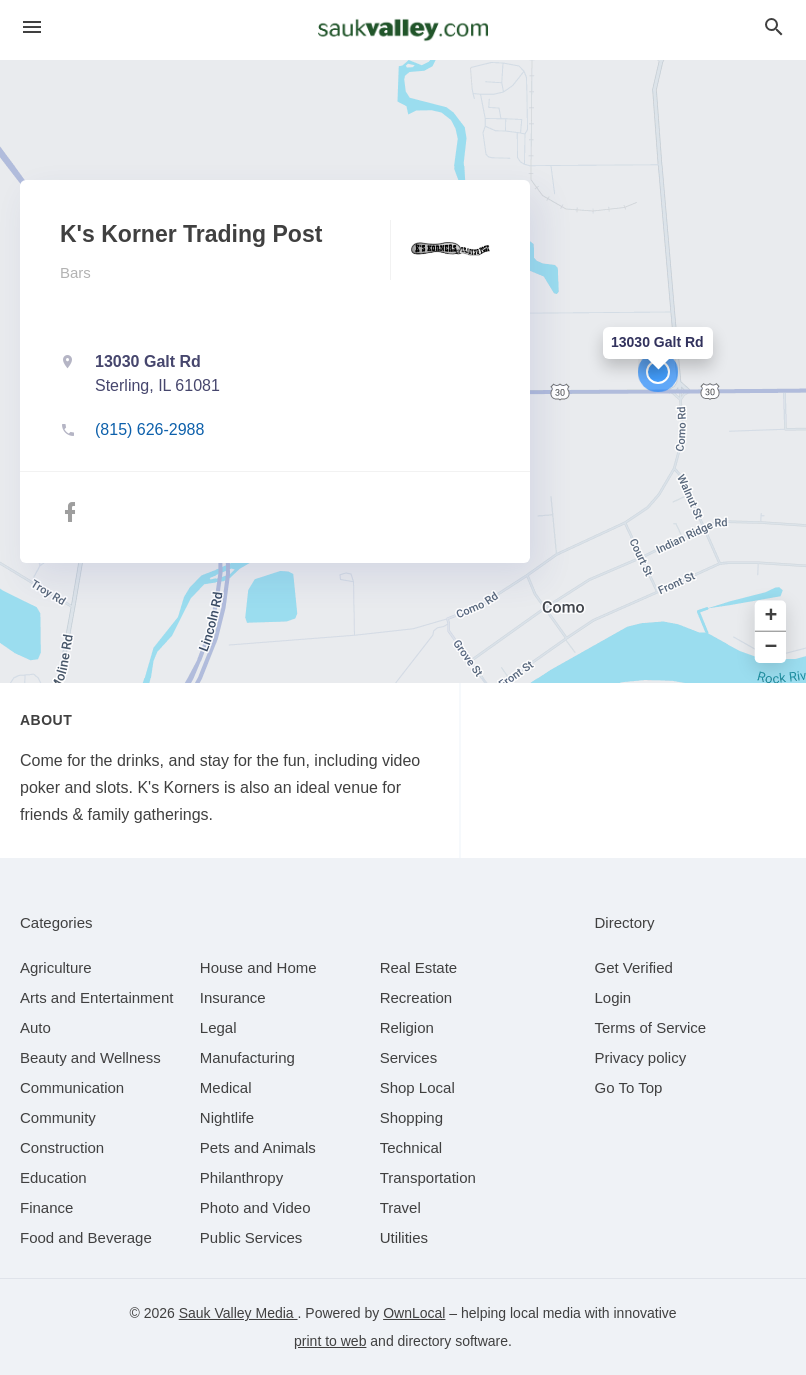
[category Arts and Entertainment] (96, 997)
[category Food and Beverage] (86, 1237)
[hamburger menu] (32, 27)
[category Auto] (35, 1027)
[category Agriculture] (56, 967)
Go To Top (629, 1087)
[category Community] (58, 1117)
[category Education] (53, 1177)
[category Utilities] (404, 1237)
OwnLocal (414, 1313)
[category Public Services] (251, 1237)
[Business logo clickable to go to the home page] (403, 30)
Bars (75, 272)
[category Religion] (407, 1027)
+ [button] (771, 616)
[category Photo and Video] (255, 1207)
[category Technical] (411, 1147)
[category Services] (409, 1057)
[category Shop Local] (417, 1087)
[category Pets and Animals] (258, 1147)
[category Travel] (400, 1207)
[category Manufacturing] (247, 1057)
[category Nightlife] (227, 1117)
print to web (330, 1341)
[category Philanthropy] (241, 1177)
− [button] (771, 647)
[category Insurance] (233, 997)
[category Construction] (62, 1147)
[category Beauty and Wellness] (90, 1057)
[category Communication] (72, 1087)
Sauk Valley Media (238, 1313)
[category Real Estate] (419, 967)
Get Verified (634, 967)
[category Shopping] (411, 1117)
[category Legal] (218, 1027)
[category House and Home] (258, 967)
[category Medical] (226, 1087)
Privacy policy (641, 1057)
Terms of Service (651, 1027)
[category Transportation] (428, 1177)
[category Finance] (46, 1207)
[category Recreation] (416, 997)
